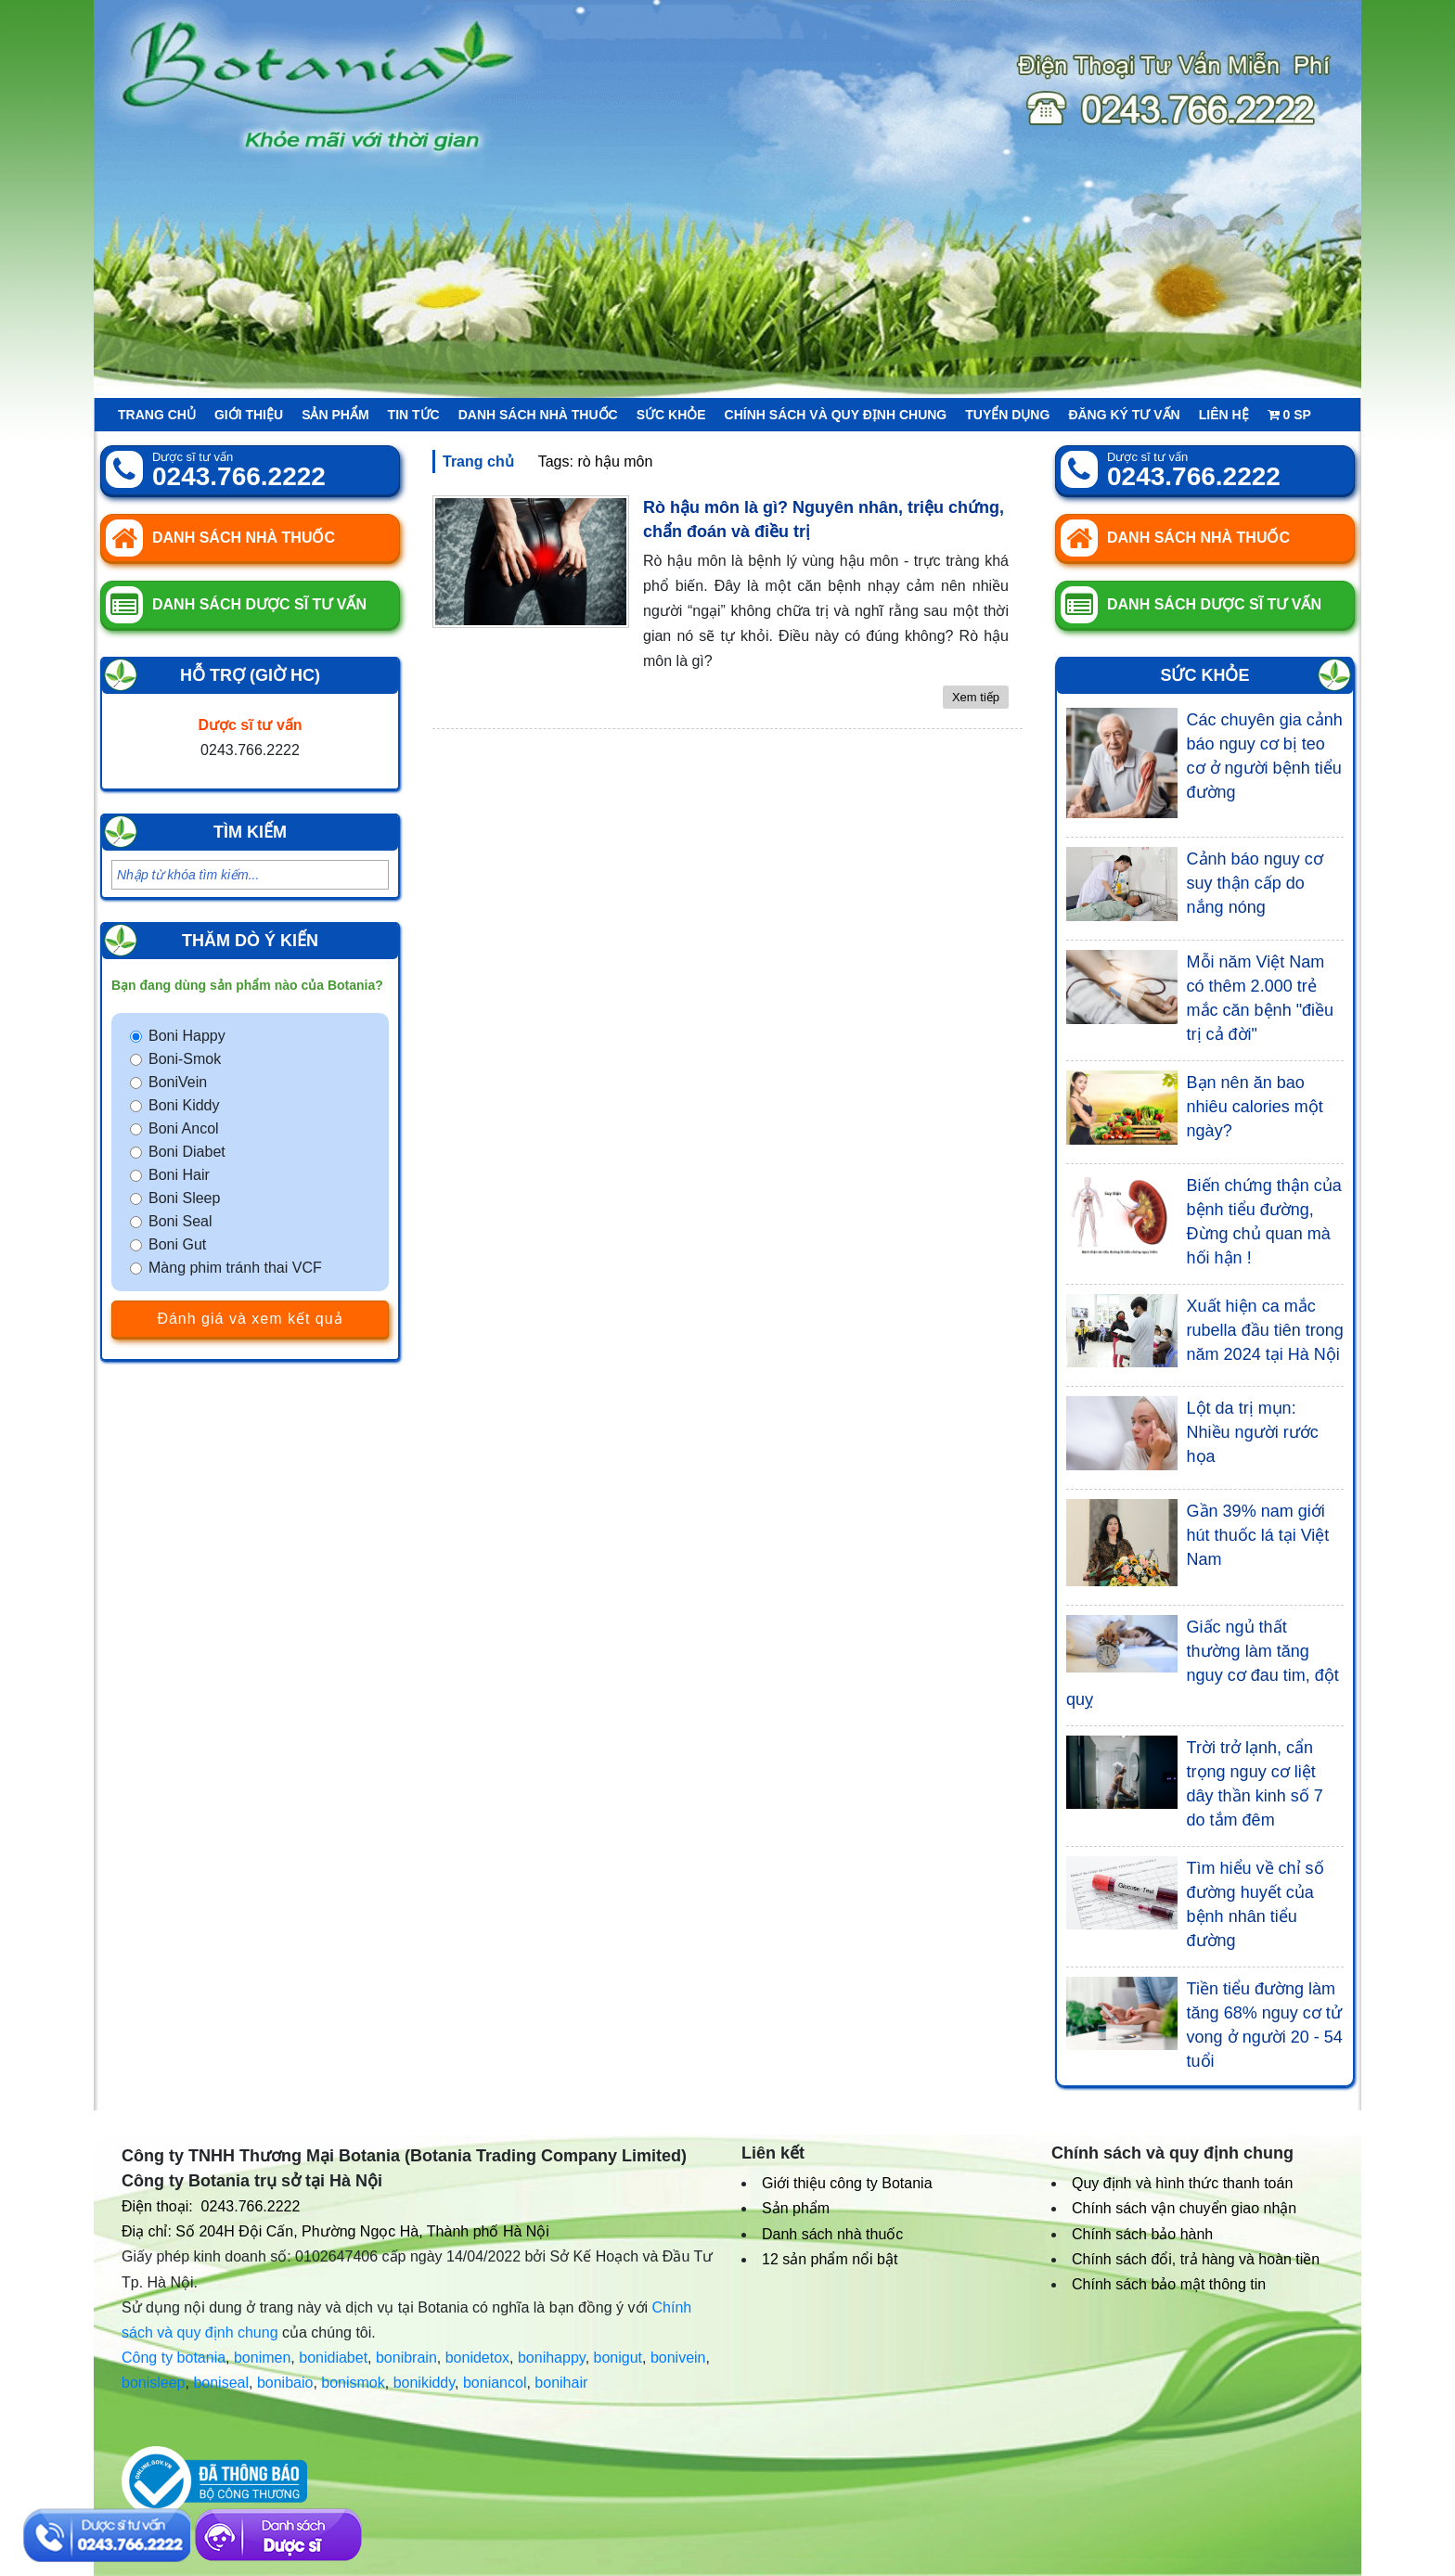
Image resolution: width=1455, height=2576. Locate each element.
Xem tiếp (975, 697)
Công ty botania (173, 2357)
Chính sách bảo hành (1142, 2234)
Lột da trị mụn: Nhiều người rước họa (1253, 1432)
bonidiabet (333, 2357)
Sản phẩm (335, 414)
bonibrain (406, 2357)
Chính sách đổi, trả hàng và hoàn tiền (1196, 2259)
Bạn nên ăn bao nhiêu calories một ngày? (1255, 1106)
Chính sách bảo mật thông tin (1169, 2284)
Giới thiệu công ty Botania (847, 2183)
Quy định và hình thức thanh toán (1182, 2183)
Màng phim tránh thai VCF (235, 1267)
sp (1289, 414)
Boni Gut (177, 1244)
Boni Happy (186, 1036)
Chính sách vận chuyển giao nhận (1184, 2208)
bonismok (352, 2382)
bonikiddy (424, 2382)
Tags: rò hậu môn (595, 461)
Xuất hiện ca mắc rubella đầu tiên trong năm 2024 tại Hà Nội (1265, 1330)
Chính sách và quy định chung (836, 414)
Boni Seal (180, 1221)
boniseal (221, 2382)
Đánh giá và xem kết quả (249, 1318)
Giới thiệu (248, 414)
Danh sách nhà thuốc (538, 414)
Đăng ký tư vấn (1123, 414)
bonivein (678, 2357)
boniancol (495, 2382)
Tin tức (414, 414)
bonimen (262, 2357)
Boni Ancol (183, 1128)
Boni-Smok (184, 1059)
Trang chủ (157, 414)
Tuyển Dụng (1007, 414)
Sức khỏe (671, 414)
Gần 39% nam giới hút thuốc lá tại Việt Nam (1258, 1535)
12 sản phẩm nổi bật (829, 2259)
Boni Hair (179, 1175)
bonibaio (285, 2382)
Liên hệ (1224, 414)
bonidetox (477, 2357)
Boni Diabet (186, 1152)
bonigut (618, 2357)
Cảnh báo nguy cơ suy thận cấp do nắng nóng (1255, 883)
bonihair (560, 2382)
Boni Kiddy (184, 1105)
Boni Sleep (184, 1198)
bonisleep (154, 2382)
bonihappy (552, 2357)
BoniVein (177, 1082)
